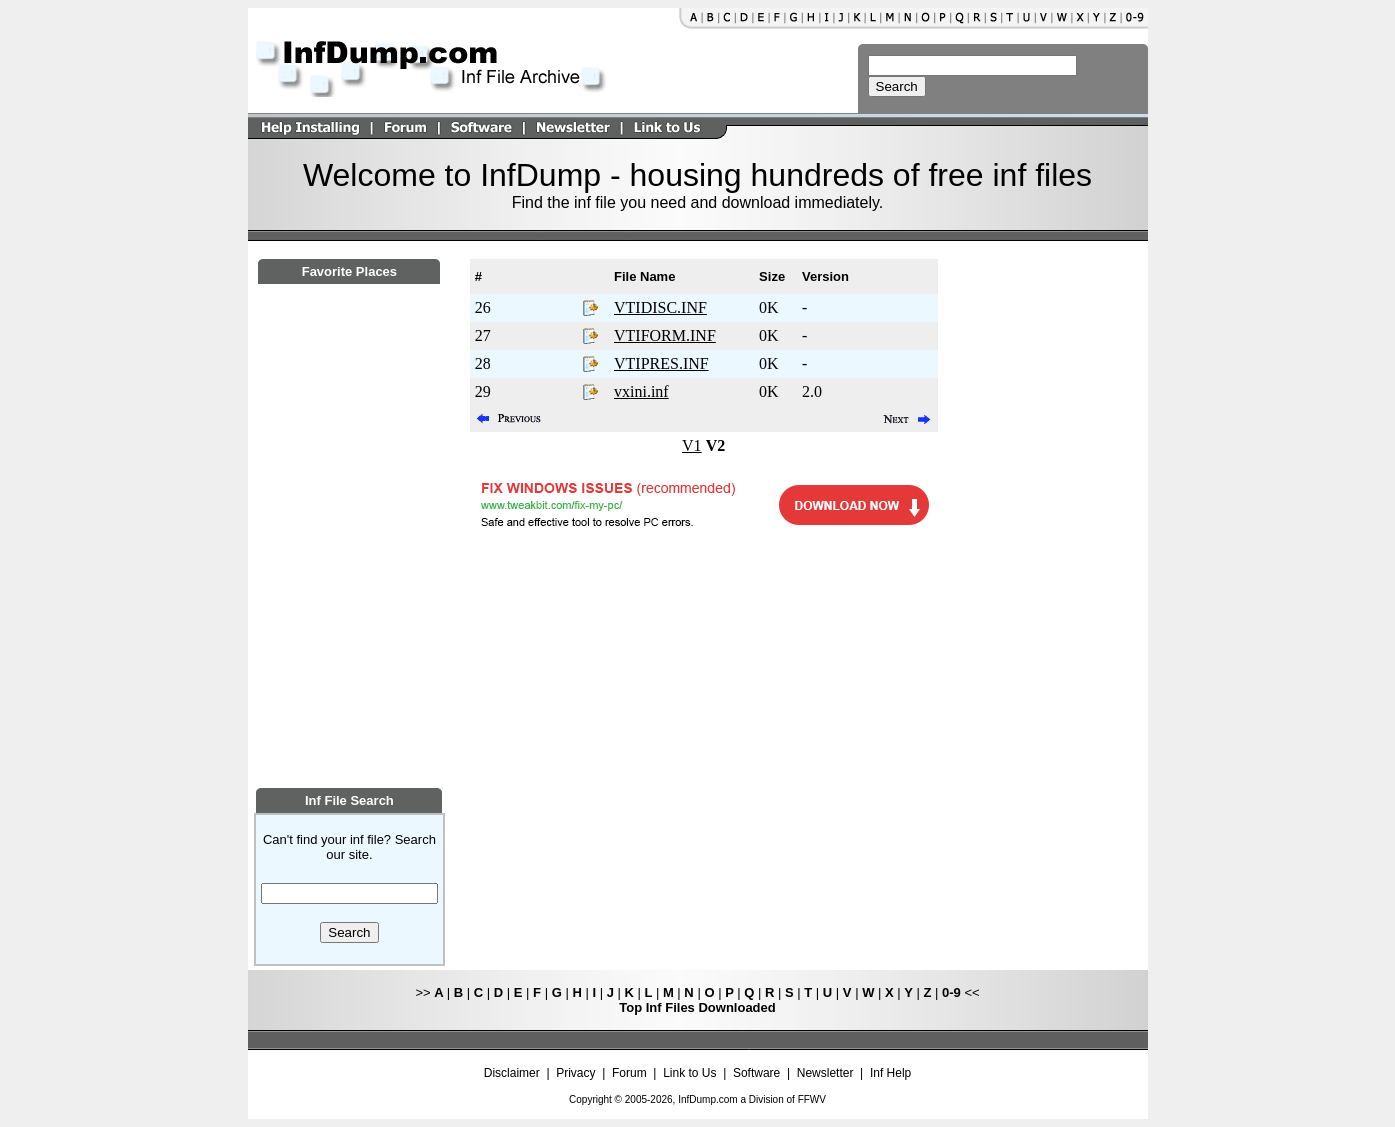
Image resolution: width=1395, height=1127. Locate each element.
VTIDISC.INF (660, 307)
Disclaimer (512, 1073)
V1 (692, 445)
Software (756, 1073)
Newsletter (825, 1073)
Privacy (575, 1073)
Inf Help (890, 1073)
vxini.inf (641, 391)
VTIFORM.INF (665, 335)
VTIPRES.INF (661, 363)
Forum (629, 1073)
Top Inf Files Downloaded (697, 1007)
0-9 (951, 992)
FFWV (812, 1099)
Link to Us (689, 1073)
